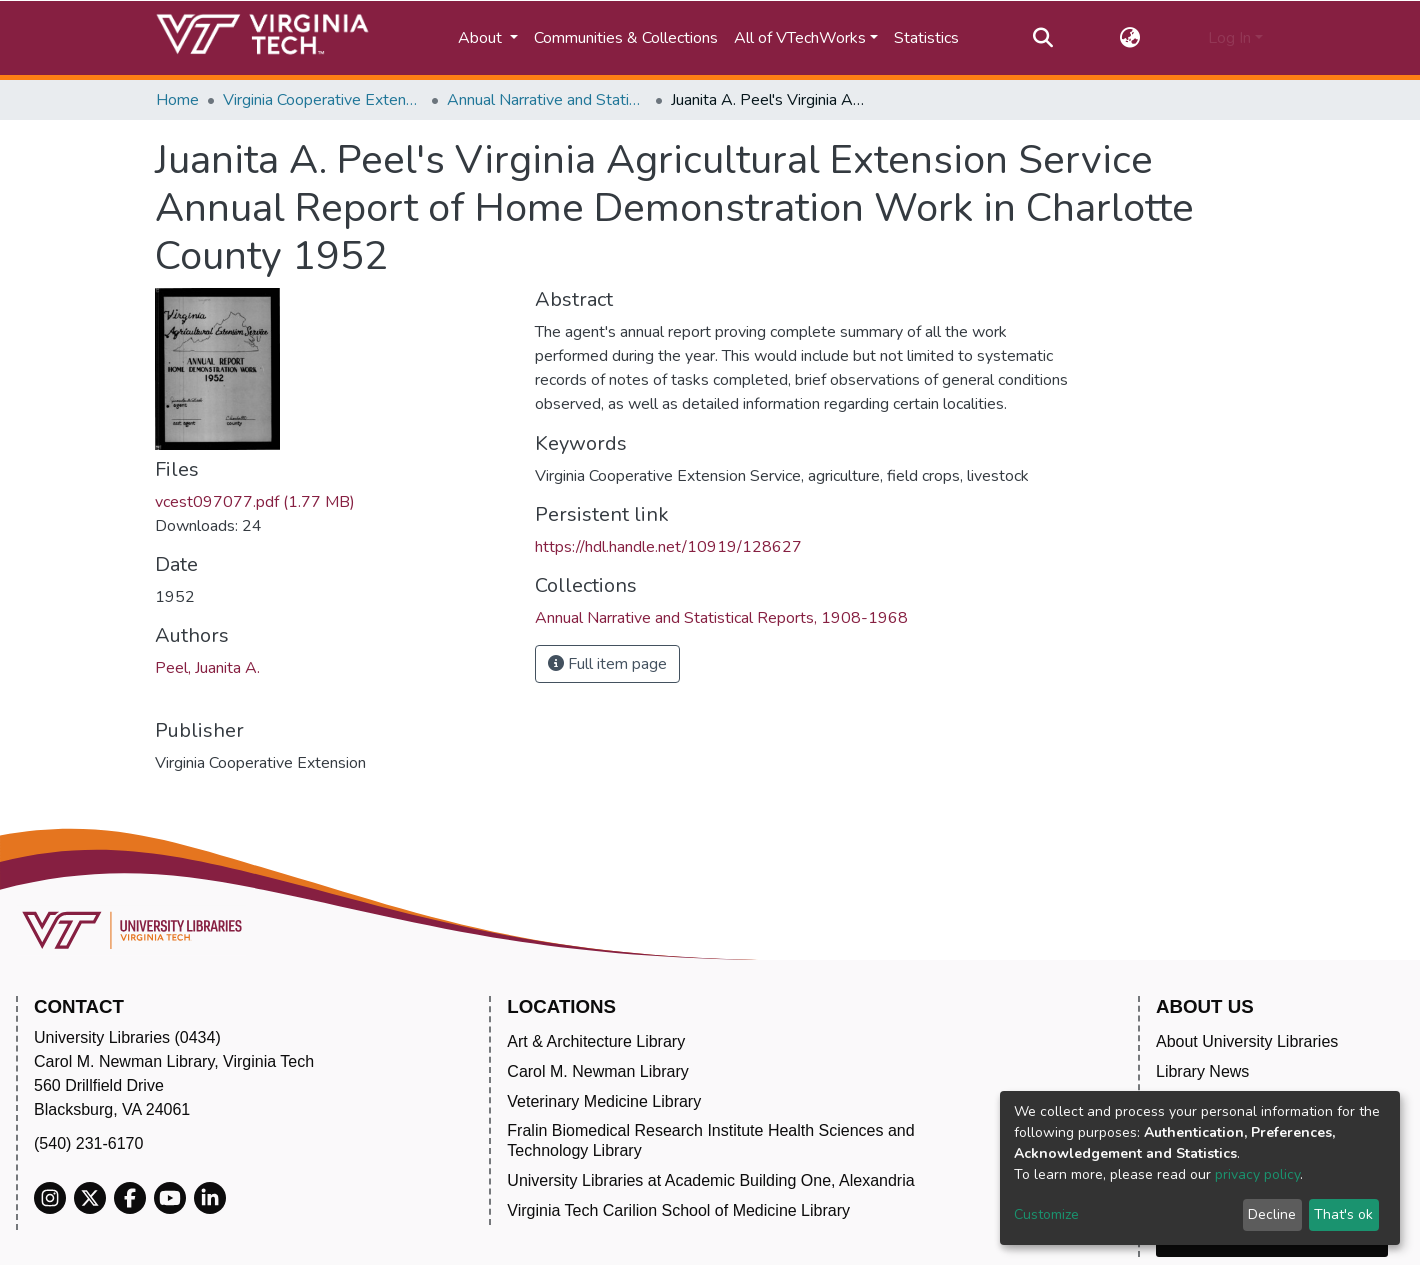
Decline (1272, 1214)
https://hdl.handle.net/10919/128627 (668, 547)
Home (177, 100)
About (482, 38)
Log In (1229, 38)
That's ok (1343, 1214)
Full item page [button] (607, 664)
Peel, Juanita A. (207, 668)
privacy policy (1257, 1174)
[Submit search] (1042, 38)
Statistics (926, 38)
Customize (1046, 1214)
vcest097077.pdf (255, 502)
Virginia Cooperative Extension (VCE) (323, 100)
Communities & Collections (626, 38)
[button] (1130, 38)
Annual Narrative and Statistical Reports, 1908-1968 (547, 100)
